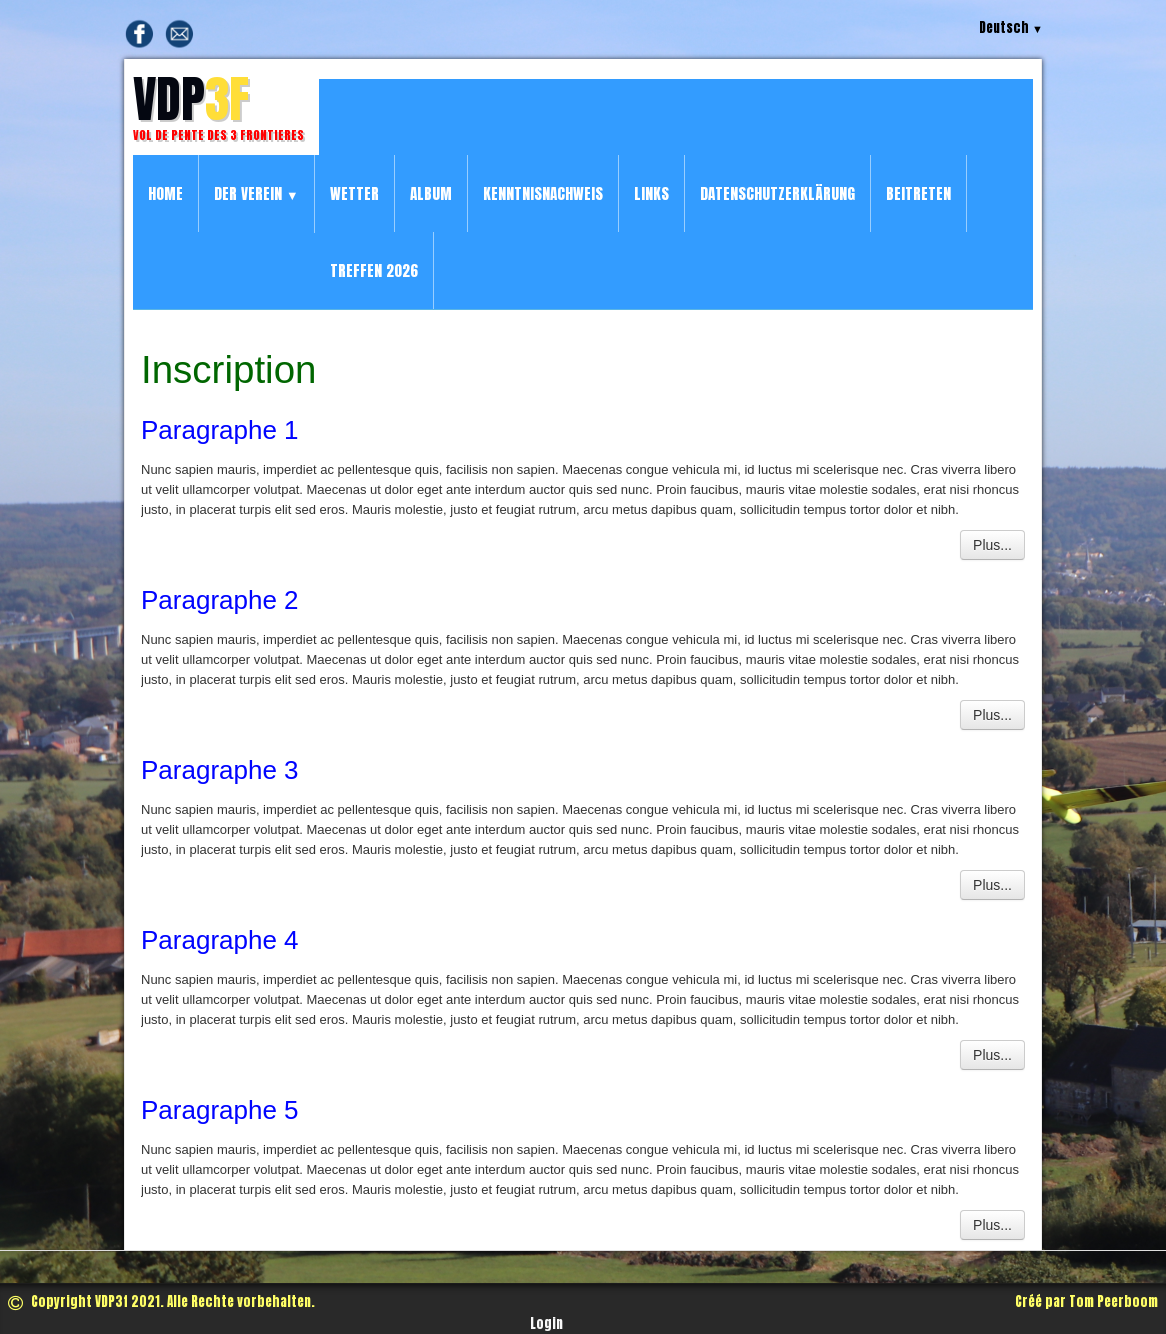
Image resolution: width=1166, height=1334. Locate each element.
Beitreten (918, 193)
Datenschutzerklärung (777, 193)
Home (165, 193)
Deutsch (1011, 27)
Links (651, 193)
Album (431, 193)
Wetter (354, 193)
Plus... (992, 545)
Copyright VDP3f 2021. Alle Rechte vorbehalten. (161, 1301)
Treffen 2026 (374, 270)
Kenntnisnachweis (543, 193)
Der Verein (256, 193)
